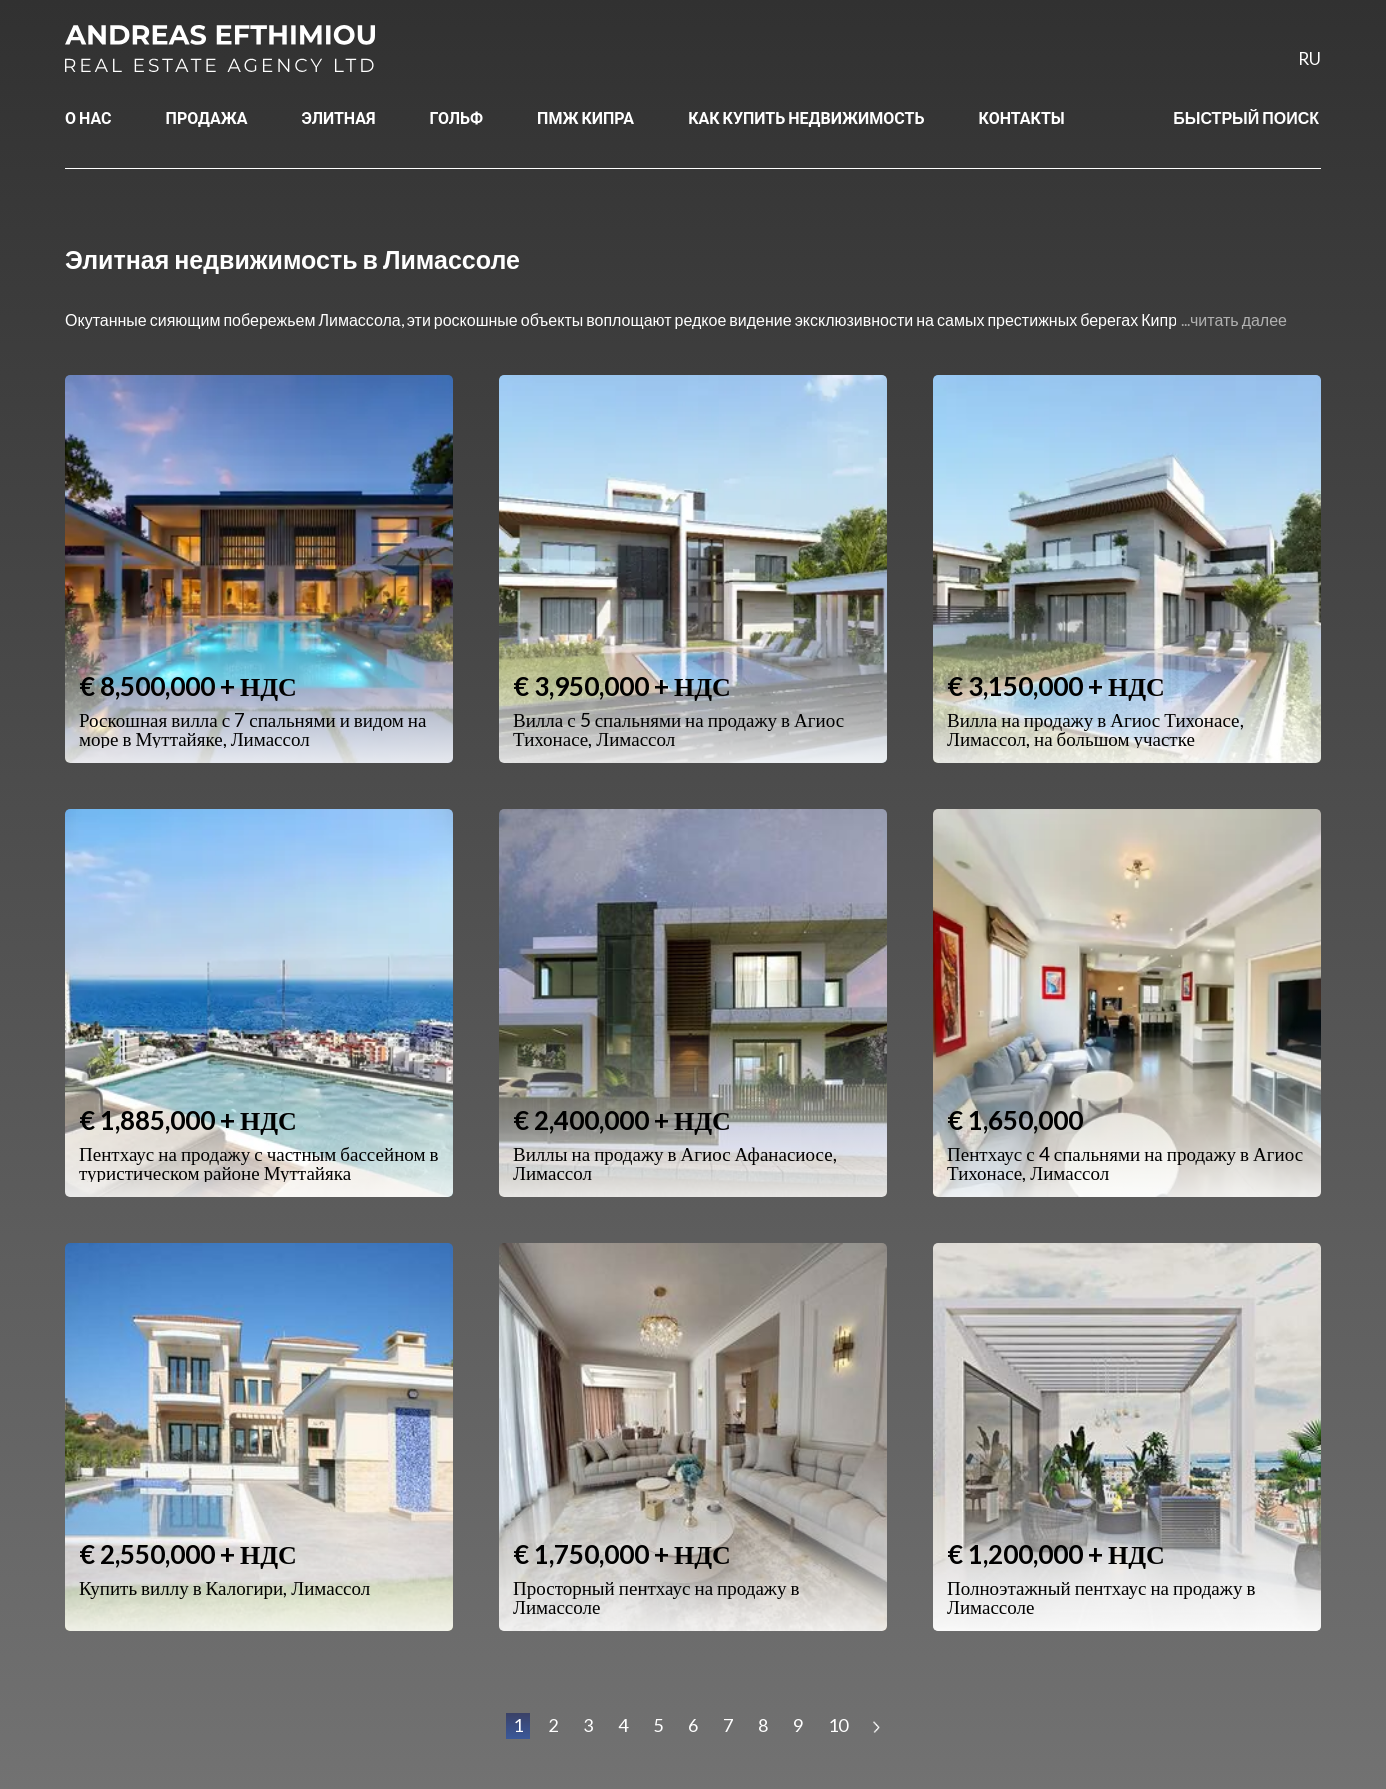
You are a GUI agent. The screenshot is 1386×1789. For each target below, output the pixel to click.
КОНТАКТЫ (1022, 117)
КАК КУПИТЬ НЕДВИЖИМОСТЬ (806, 117)
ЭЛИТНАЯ (339, 117)
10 (838, 1725)
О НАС (88, 117)
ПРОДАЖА (207, 117)
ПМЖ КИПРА (585, 117)
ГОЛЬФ (457, 117)
